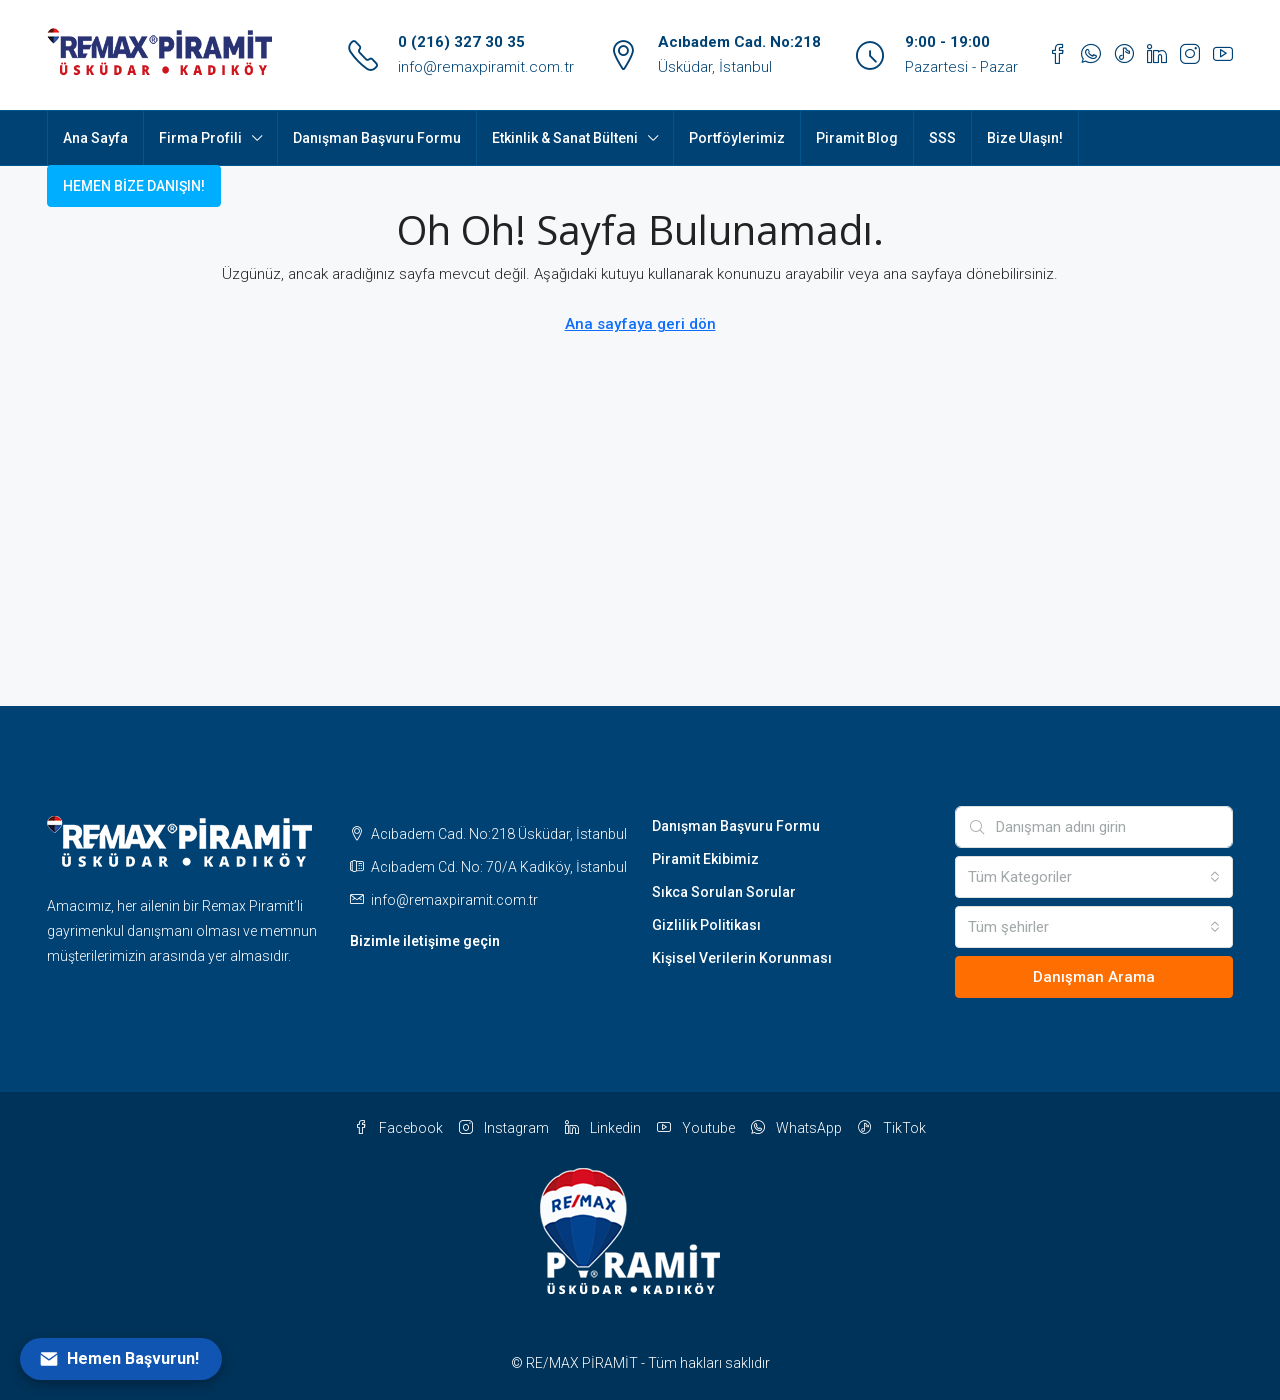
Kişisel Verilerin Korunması (742, 958)
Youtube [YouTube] (696, 1128)
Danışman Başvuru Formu (377, 138)
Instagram (504, 1128)
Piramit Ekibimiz (705, 859)
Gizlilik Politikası (706, 925)
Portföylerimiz (737, 138)
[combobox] (1094, 877)
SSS (942, 138)
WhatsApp (796, 1128)
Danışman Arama (1094, 977)
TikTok (892, 1128)
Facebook (398, 1128)
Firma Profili (200, 138)
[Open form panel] (121, 1359)
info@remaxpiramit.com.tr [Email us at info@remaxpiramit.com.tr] (454, 900)
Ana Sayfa (95, 138)
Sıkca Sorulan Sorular (724, 892)
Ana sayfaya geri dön (640, 324)
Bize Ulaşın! (1025, 138)
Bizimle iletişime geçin (425, 941)
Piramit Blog (857, 138)
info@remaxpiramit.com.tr (486, 67)
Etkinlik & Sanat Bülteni (565, 138)
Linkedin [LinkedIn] (603, 1128)
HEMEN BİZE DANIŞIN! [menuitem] (134, 186)
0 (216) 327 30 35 (461, 42)
